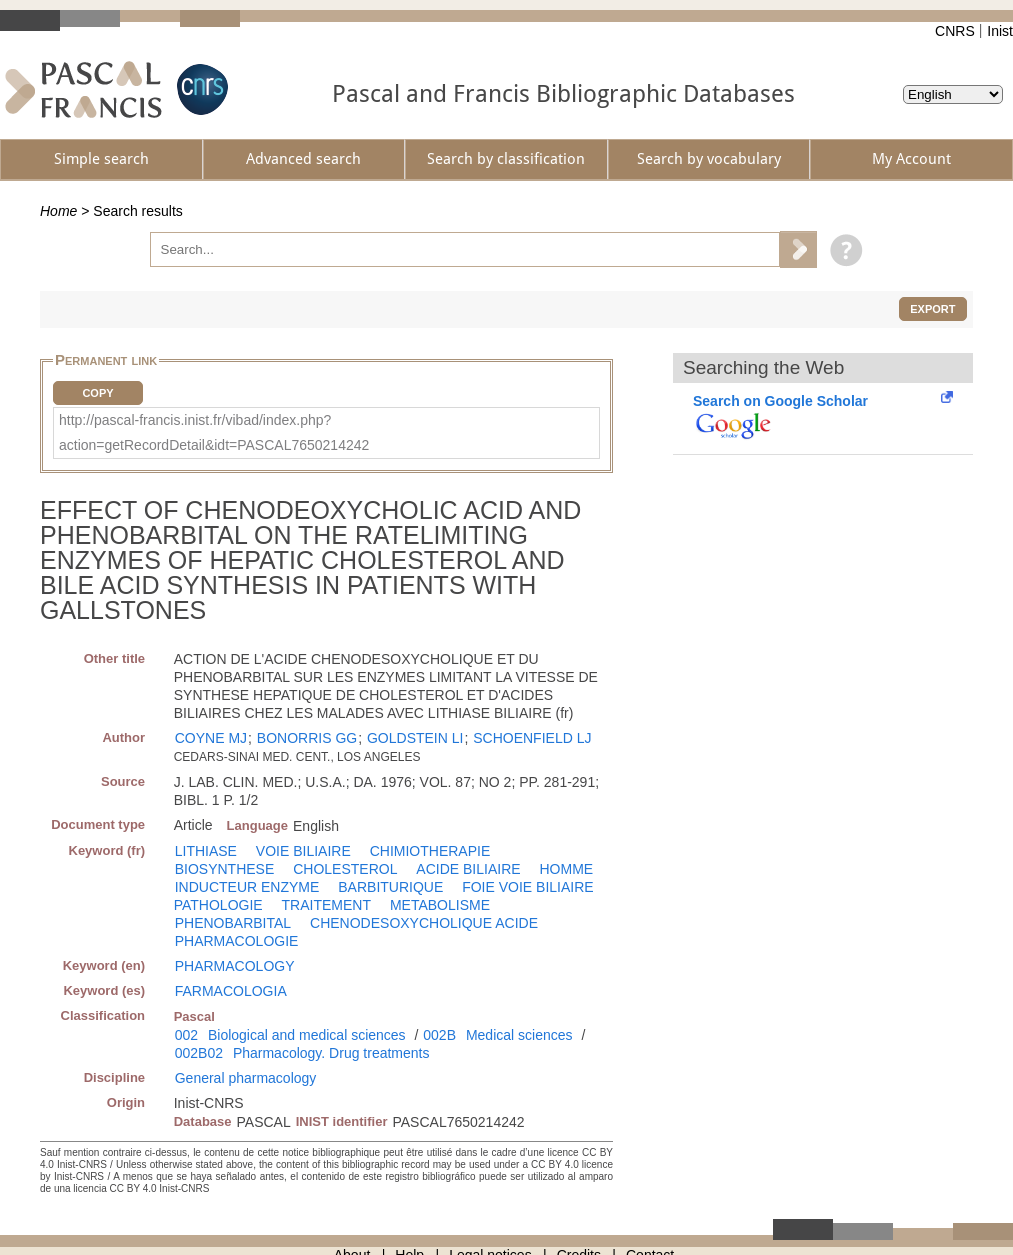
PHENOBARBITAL (233, 923)
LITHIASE (206, 851)
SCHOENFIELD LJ (532, 738)
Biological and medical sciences (307, 1035)
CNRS (955, 31)
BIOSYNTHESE (225, 869)
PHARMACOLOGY (235, 966)
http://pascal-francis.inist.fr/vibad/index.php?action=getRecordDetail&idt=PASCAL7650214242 (214, 432)
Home (58, 211)
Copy (97, 393)
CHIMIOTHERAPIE (430, 851)
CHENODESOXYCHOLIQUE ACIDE (424, 923)
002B (439, 1035)
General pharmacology (246, 1078)
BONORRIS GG (307, 738)
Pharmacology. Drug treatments (331, 1053)
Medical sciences (519, 1035)
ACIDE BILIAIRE (468, 869)
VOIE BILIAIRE (303, 851)
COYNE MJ (211, 738)
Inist (1000, 31)
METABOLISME (440, 905)
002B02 (199, 1053)
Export (932, 309)
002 (186, 1035)
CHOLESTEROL (345, 869)
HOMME (566, 869)
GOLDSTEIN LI (415, 738)
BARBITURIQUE (390, 887)
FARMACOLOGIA (231, 991)
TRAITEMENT (326, 905)
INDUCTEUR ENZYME (247, 887)
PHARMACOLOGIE (237, 941)
